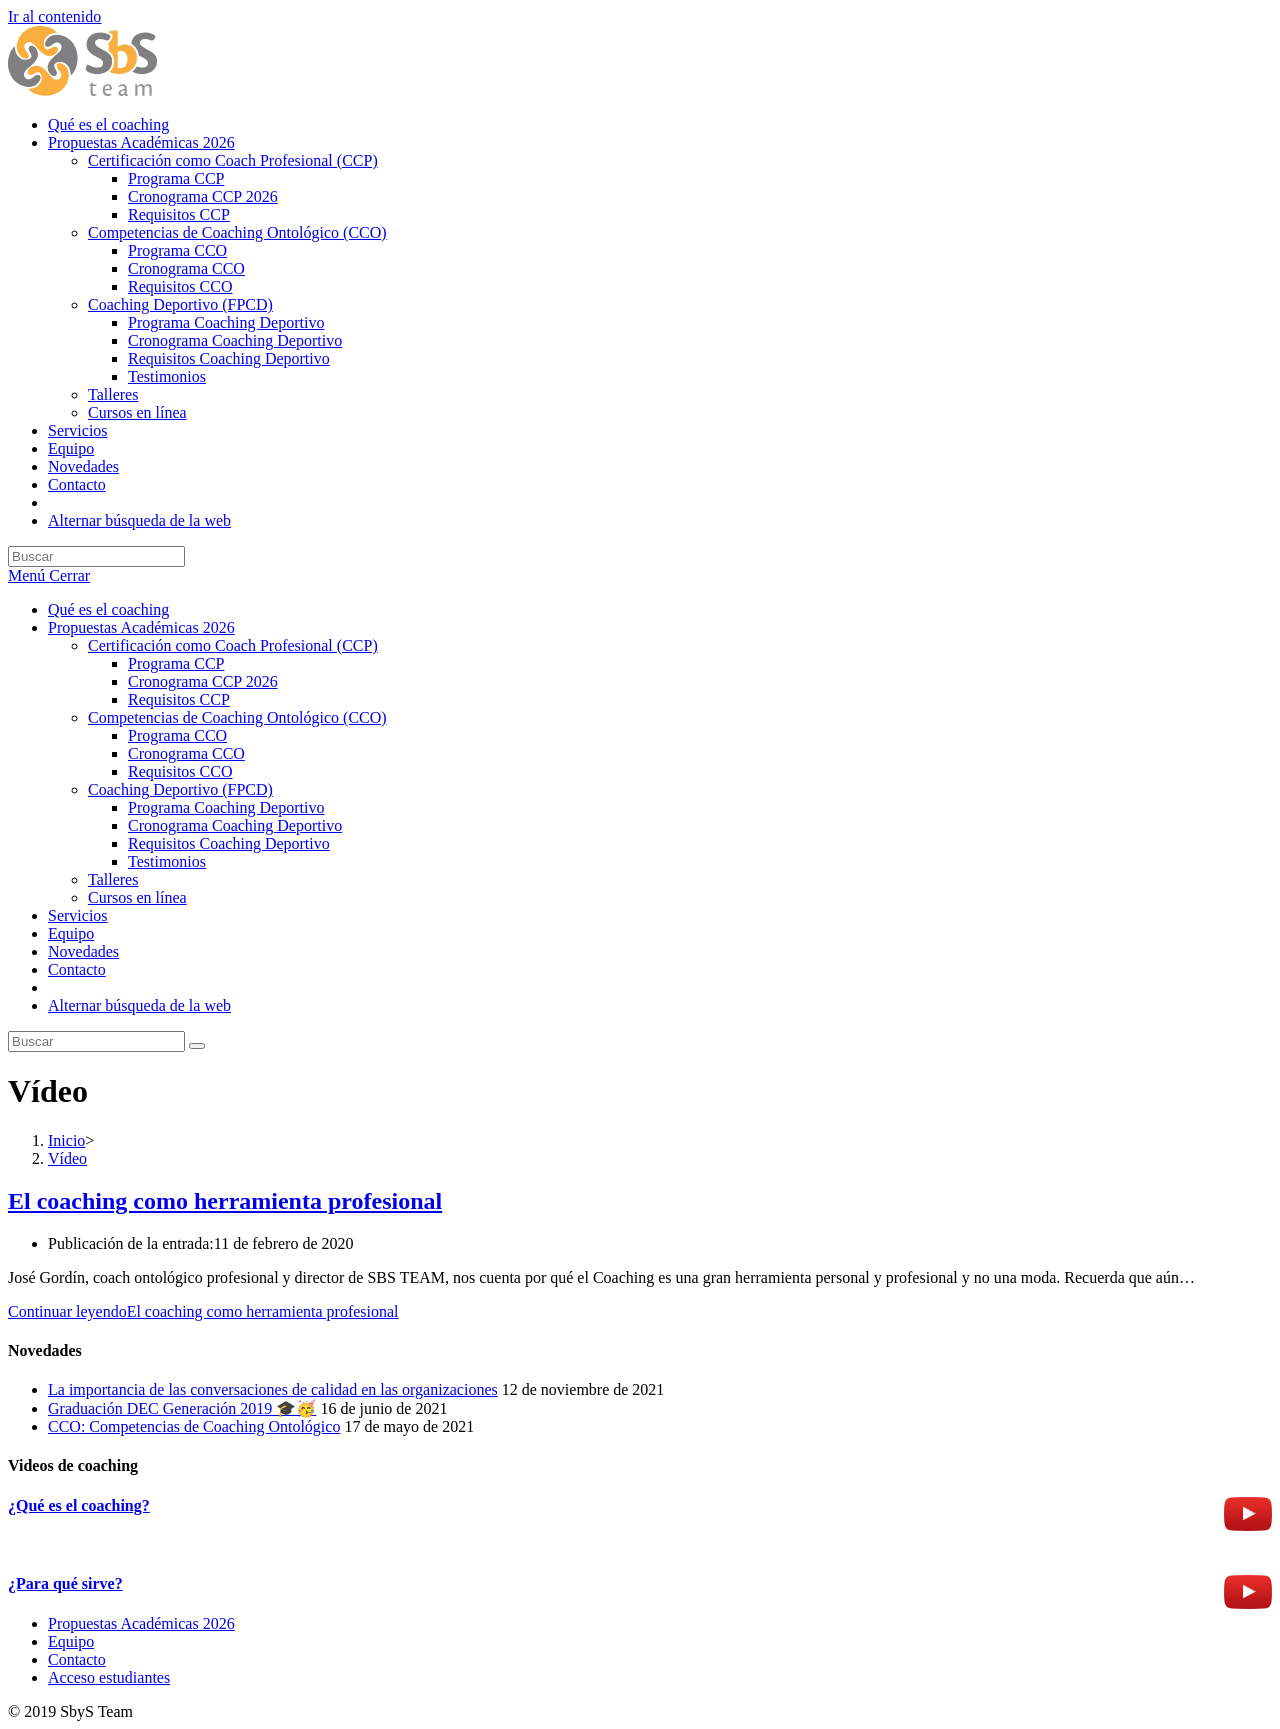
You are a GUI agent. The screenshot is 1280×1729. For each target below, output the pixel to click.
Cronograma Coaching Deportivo (235, 825)
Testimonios (167, 861)
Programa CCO (177, 735)
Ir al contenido (54, 16)
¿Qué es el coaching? (79, 1505)
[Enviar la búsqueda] (197, 1046)
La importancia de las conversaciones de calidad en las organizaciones (273, 1389)
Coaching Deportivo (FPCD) (180, 789)
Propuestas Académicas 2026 (141, 627)
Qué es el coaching (108, 609)
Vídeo (67, 1158)
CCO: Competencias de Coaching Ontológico (194, 1426)
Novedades (83, 951)
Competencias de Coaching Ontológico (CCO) (237, 717)
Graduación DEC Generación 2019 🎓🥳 (182, 1408)
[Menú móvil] (49, 575)
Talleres (113, 879)
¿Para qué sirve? (65, 1583)
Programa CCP (176, 663)
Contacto (77, 969)
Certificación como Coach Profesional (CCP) (233, 645)
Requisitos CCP (179, 699)
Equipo (71, 933)
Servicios (78, 915)
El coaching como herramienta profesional (225, 1201)
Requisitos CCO (180, 771)
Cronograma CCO (186, 753)
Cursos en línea (137, 897)
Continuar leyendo (203, 1311)
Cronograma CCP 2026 (203, 681)
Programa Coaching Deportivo (226, 807)
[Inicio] (66, 1140)
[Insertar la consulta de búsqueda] (96, 556)
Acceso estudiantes (109, 1677)
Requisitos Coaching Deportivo (229, 843)
